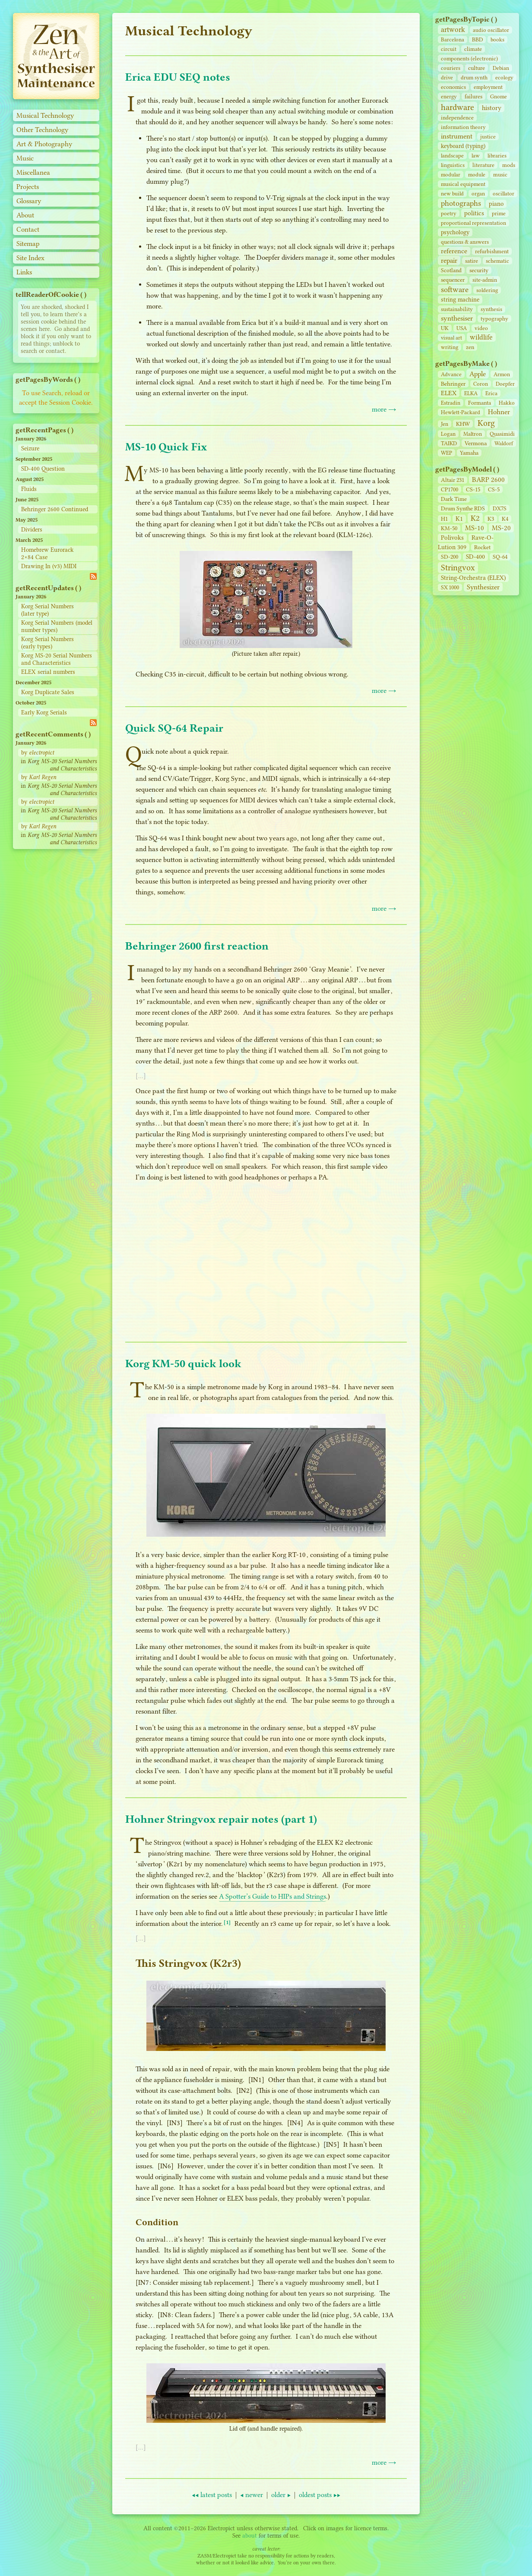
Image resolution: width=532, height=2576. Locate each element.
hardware (457, 107)
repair (449, 260)
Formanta (479, 402)
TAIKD (449, 443)
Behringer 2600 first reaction (197, 946)
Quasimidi (502, 434)
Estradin (450, 402)
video (481, 328)
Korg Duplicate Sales (47, 692)
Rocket (482, 547)
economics (453, 87)
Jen (444, 424)
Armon (502, 374)
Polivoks (452, 537)
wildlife (481, 337)
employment (488, 87)
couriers (450, 68)
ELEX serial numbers (48, 672)
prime (499, 213)
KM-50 (449, 528)
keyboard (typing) (463, 146)
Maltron (472, 434)
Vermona (476, 443)
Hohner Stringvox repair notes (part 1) (221, 1819)
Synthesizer (483, 587)
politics (474, 213)
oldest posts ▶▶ (319, 2495)
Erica (491, 393)
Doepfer (505, 384)
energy (449, 96)
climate (473, 49)
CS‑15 (473, 489)
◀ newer (251, 2495)
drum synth (474, 77)
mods (508, 165)
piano (496, 204)
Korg (486, 423)
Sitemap (28, 243)
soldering (487, 290)
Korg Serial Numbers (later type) (47, 610)
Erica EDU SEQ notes (177, 77)
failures (473, 96)
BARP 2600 (488, 479)
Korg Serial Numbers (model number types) (56, 626)
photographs (461, 203)
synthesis (491, 309)
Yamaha (469, 453)
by (37, 752)
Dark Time (454, 499)
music (500, 174)
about (249, 2535)
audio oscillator (491, 30)
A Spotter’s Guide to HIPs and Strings (272, 1896)
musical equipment (463, 184)
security (478, 270)
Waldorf (503, 443)
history (491, 108)
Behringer (453, 383)
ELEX (448, 393)
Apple (477, 374)
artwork (453, 29)
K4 (505, 519)
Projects (27, 186)
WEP (446, 453)
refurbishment (492, 251)
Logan (448, 434)
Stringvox (458, 567)
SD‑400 (475, 556)
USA (461, 328)
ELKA (471, 393)
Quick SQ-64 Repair (174, 728)
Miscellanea (33, 172)
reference (454, 251)
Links (24, 272)
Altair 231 (452, 480)
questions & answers (465, 242)
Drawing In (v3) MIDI (48, 566)
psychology (455, 232)
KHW (463, 423)
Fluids (29, 489)
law (476, 155)
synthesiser (457, 318)
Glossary (28, 201)
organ (478, 193)
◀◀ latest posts (212, 2495)
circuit (448, 49)
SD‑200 (449, 557)
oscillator (503, 193)
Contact (27, 229)
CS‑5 (494, 489)
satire (471, 261)
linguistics (453, 165)
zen (470, 347)
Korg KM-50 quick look (183, 1363)
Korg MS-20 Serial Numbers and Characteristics (56, 659)
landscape (452, 155)
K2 (475, 518)
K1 (459, 518)
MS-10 (474, 528)
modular (450, 174)
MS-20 (501, 528)
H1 (444, 519)
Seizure (30, 448)
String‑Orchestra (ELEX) (473, 578)
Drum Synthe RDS (463, 508)
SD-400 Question (43, 468)
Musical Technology (45, 115)
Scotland (451, 270)
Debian (501, 68)
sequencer (453, 280)
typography (494, 318)
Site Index (30, 258)
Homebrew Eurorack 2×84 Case (47, 553)
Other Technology (42, 130)
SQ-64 (500, 557)
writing (449, 347)
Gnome (498, 96)
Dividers (31, 529)
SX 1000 (450, 587)
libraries (497, 155)
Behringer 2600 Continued (54, 509)
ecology (504, 77)
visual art (451, 337)
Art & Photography (44, 144)
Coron (480, 384)
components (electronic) (469, 58)
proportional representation (473, 223)
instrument (456, 136)
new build (452, 193)
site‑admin (484, 280)
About (25, 215)
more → (384, 409)
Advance (451, 374)
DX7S (500, 508)
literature (483, 165)
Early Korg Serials (44, 712)
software (455, 289)
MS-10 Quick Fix (166, 446)
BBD (477, 39)
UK (445, 328)
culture (476, 68)
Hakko (507, 402)
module (476, 174)
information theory (463, 127)
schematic (497, 261)
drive (447, 77)
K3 (491, 519)
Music (25, 158)
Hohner (499, 412)
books (497, 39)
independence (457, 117)
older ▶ (281, 2495)
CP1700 (449, 489)
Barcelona (452, 39)
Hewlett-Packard (460, 412)
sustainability (457, 309)
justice (488, 136)
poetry (448, 213)
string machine (460, 299)
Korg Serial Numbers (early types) (47, 642)
